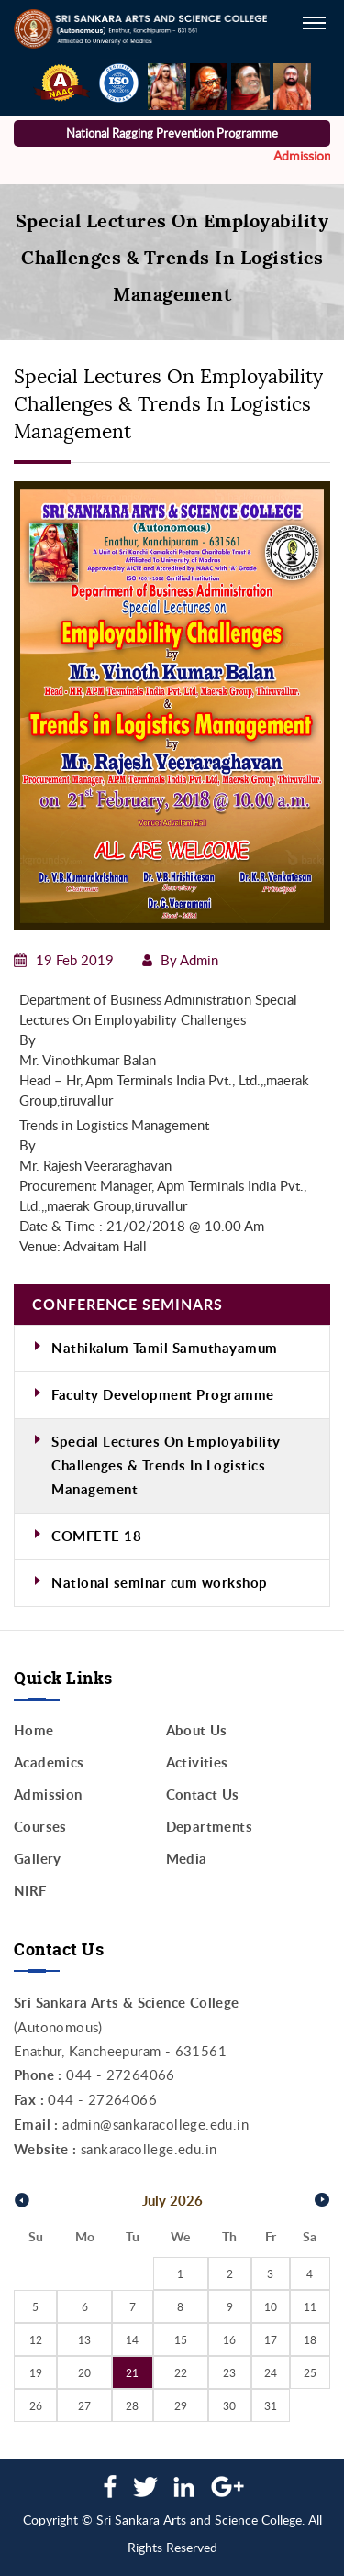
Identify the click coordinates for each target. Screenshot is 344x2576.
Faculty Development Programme (162, 1394)
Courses (40, 1826)
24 (270, 2372)
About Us (196, 1730)
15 (180, 2339)
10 (270, 2306)
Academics (49, 1762)
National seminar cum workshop (159, 1582)
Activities (197, 1762)
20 (84, 2372)
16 (229, 2339)
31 (270, 2405)
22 (180, 2372)
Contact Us (202, 1794)
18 (310, 2339)
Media (186, 1858)
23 (229, 2372)
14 (132, 2339)
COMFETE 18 (96, 1536)
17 (270, 2339)
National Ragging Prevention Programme (172, 133)
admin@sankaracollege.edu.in (155, 2124)
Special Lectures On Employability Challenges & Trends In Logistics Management (166, 1465)
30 (229, 2405)
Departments (209, 1826)
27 (84, 2405)
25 (310, 2372)
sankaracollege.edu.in (148, 2149)
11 (310, 2306)
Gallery (37, 1858)
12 (35, 2339)
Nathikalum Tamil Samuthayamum (164, 1348)
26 (35, 2405)
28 (132, 2405)
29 (180, 2405)
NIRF (30, 1890)
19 (35, 2372)
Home (34, 1730)
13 (84, 2339)
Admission (48, 1794)
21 (132, 2372)
